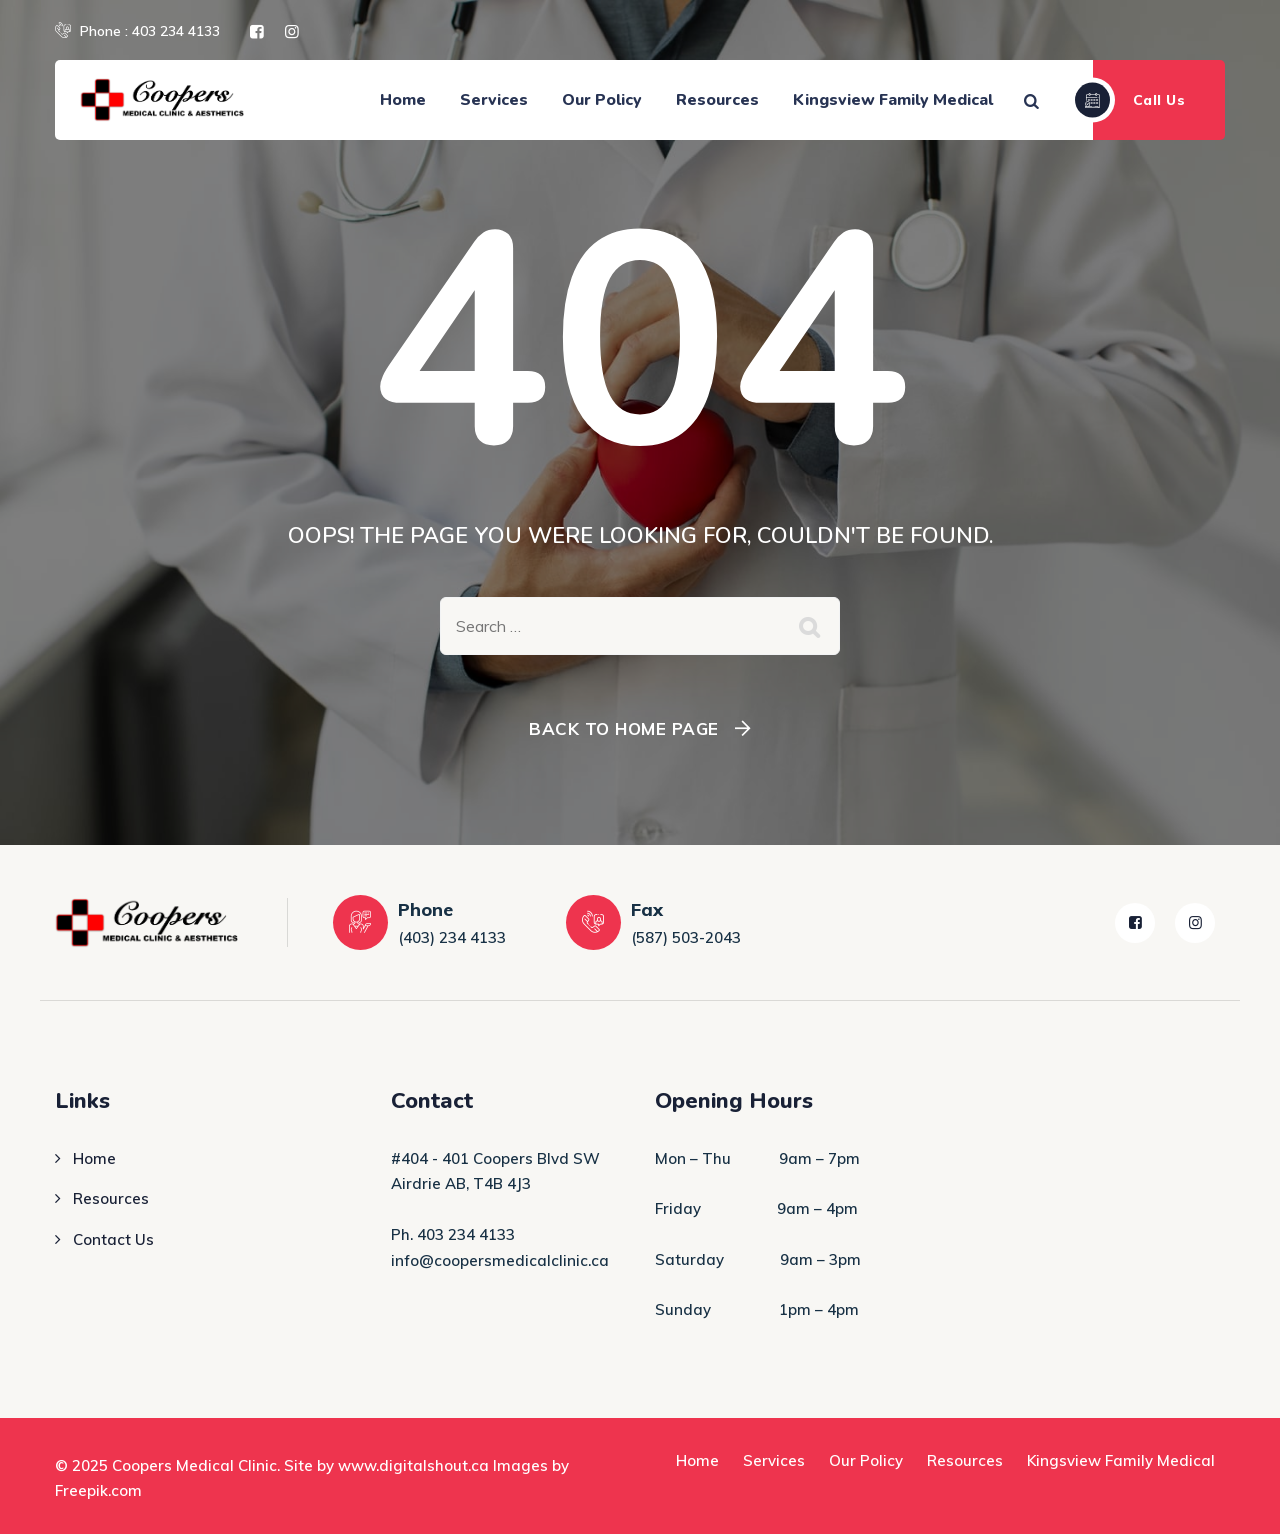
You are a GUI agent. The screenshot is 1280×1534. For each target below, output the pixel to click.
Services (494, 100)
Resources (717, 100)
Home (403, 100)
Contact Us (113, 1239)
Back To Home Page (624, 728)
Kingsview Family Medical (893, 100)
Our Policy (602, 100)
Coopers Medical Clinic (194, 1465)
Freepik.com (98, 1490)
